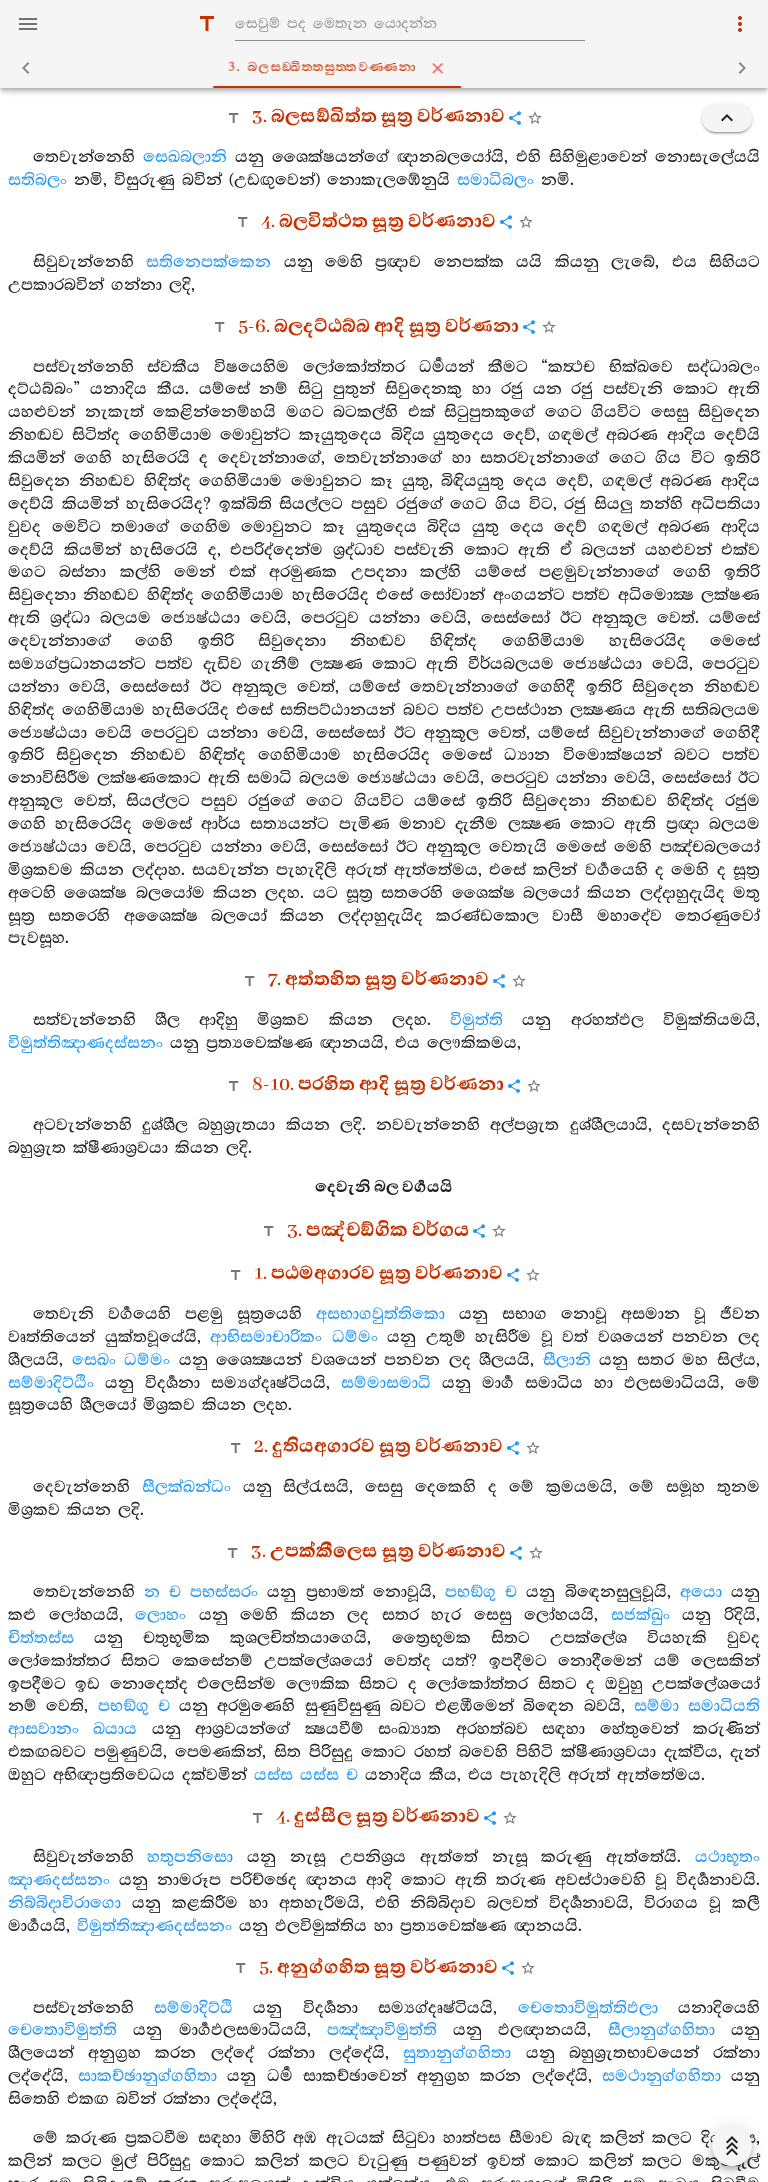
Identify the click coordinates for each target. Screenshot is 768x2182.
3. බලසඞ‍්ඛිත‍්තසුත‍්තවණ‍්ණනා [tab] (388, 68)
